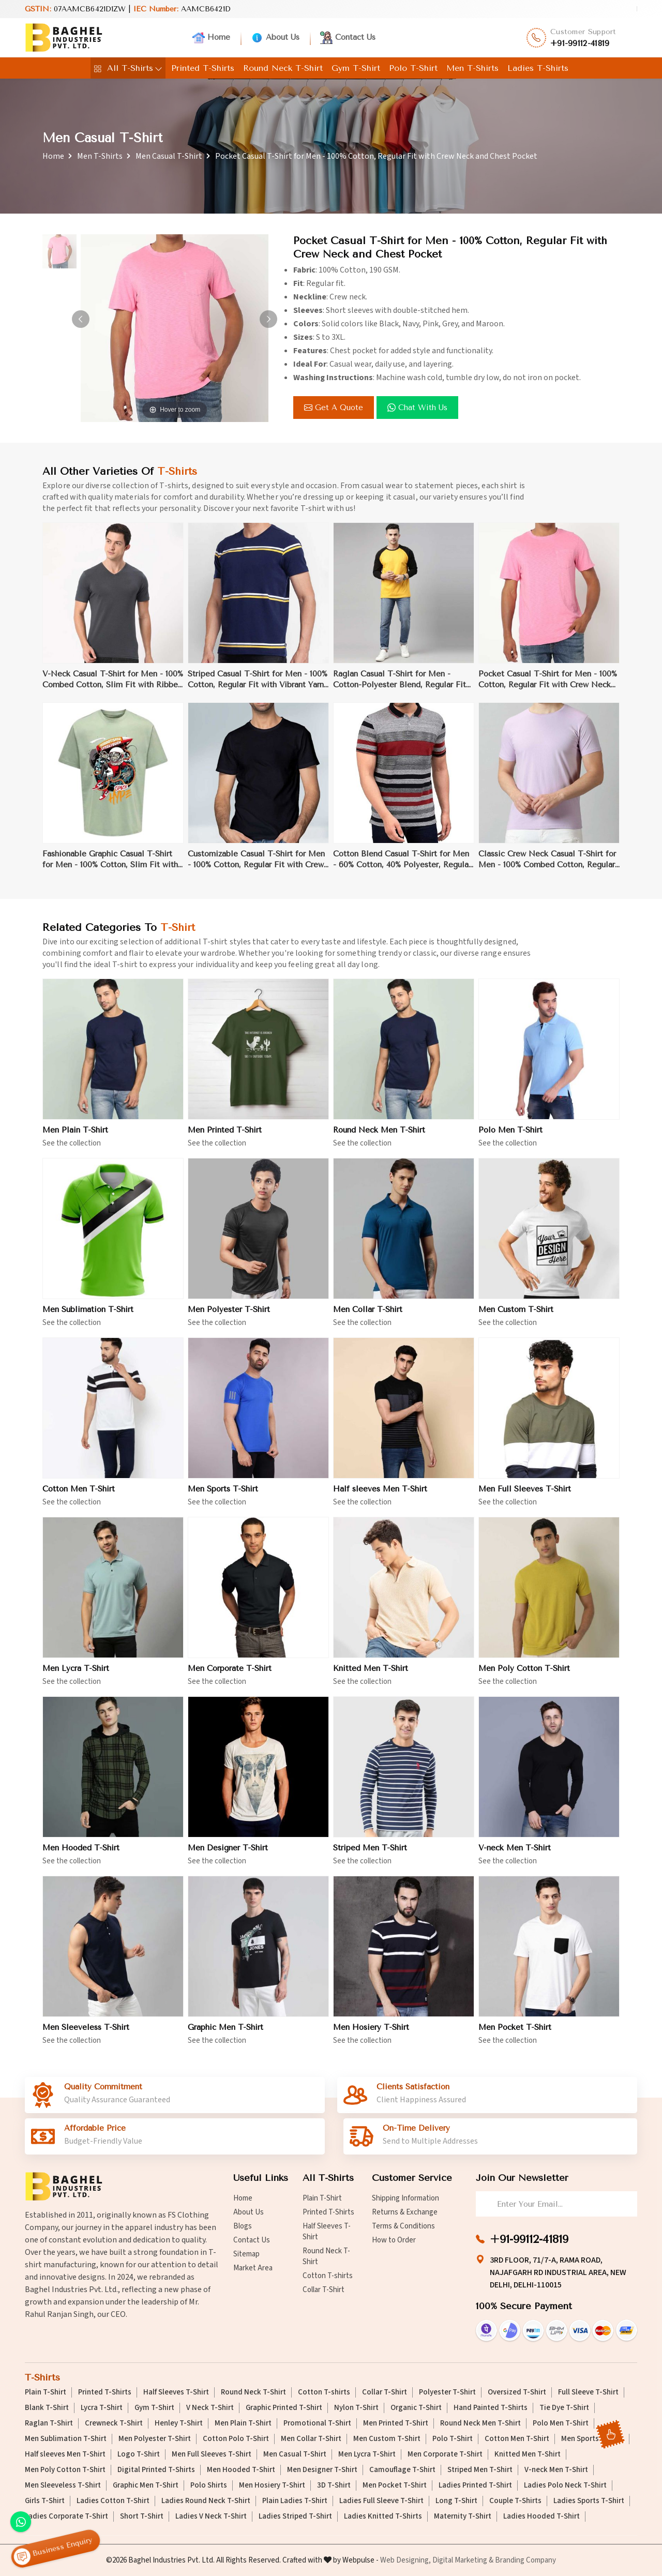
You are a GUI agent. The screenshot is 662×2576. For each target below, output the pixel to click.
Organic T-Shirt (416, 2408)
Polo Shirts (208, 2485)
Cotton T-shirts (328, 2275)
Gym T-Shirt (356, 68)
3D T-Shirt (334, 2485)
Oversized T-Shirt (517, 2392)
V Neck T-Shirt (210, 2408)
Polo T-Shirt (413, 68)
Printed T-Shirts (202, 68)
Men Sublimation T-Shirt (87, 1316)
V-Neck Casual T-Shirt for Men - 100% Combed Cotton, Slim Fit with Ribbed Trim (112, 686)
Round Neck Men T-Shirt (379, 1136)
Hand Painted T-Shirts (491, 2408)
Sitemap (246, 2254)
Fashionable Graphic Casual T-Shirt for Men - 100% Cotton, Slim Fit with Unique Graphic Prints (110, 866)
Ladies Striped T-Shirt (295, 2516)
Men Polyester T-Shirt (229, 1316)
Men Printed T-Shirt (225, 1136)
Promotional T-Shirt (317, 2423)
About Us (275, 38)
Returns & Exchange (405, 2212)
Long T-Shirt (456, 2501)
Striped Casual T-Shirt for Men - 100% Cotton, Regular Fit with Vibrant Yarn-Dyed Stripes (257, 686)
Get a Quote (333, 407)
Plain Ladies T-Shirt (294, 2501)
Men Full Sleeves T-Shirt (524, 1495)
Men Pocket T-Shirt (514, 2034)
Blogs (242, 2226)
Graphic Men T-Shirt (225, 2034)
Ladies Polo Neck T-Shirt (565, 2485)
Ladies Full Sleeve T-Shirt (381, 2501)
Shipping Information (405, 2198)
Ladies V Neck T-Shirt (211, 2516)
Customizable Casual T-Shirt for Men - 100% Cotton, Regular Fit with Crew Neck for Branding (256, 866)
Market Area (253, 2268)
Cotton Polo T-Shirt (236, 2439)
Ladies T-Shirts (537, 68)
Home (211, 38)
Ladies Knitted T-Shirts (383, 2516)
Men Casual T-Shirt (169, 156)
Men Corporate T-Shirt (230, 1675)
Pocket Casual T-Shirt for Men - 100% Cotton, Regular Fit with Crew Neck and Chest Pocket (547, 686)
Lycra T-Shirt (102, 2408)
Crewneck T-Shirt (114, 2423)
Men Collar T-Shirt (367, 1316)
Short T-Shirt (141, 2516)
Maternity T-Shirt (462, 2516)
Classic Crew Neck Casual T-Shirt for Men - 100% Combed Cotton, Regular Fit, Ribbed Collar (547, 866)
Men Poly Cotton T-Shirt (524, 1675)
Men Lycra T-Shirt (75, 1675)
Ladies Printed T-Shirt (475, 2485)
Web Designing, (405, 2560)
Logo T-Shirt (138, 2454)
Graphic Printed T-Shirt (284, 2408)
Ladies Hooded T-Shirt (541, 2516)
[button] (268, 319)
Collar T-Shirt (323, 2289)
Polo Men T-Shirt (510, 1136)
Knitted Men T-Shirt (370, 1675)
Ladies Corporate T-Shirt (66, 2516)
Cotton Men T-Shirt (78, 1495)
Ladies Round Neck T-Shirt (205, 2501)
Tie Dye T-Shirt (564, 2408)
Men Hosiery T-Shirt (371, 2034)
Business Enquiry (53, 2548)
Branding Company (525, 2560)
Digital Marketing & (462, 2560)
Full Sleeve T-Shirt (588, 2392)
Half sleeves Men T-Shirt (380, 1495)
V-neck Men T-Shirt (514, 1854)
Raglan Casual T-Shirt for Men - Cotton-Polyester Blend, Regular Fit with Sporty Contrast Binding (399, 686)
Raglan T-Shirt (49, 2423)
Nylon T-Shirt (356, 2408)
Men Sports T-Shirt (223, 1495)
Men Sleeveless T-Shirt (85, 2034)
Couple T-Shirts (515, 2501)
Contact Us (347, 38)
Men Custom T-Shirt (515, 1316)
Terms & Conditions (403, 2226)
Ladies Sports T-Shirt (588, 2501)
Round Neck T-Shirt (283, 68)
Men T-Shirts (472, 68)
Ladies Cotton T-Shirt (113, 2501)
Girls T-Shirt (45, 2501)
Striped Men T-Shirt (370, 1854)
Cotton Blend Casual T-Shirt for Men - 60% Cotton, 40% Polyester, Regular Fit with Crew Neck (402, 866)
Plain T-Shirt (322, 2198)
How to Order (394, 2240)
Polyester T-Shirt (447, 2392)
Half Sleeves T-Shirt (327, 2231)
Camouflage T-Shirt (402, 2470)
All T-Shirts (128, 68)
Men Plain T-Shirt (75, 1136)
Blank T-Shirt (47, 2408)
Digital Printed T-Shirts (156, 2470)
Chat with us (417, 407)
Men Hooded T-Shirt (80, 1854)
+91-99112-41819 (580, 43)
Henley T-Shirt (179, 2423)
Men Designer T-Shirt (228, 1854)
